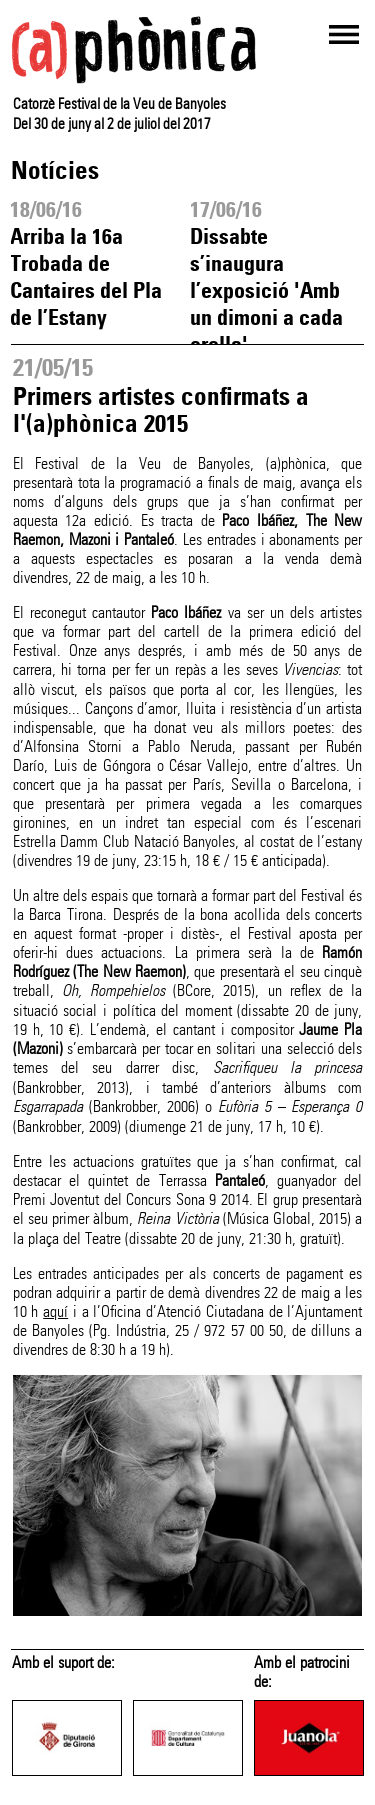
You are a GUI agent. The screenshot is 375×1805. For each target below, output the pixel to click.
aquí (55, 1311)
